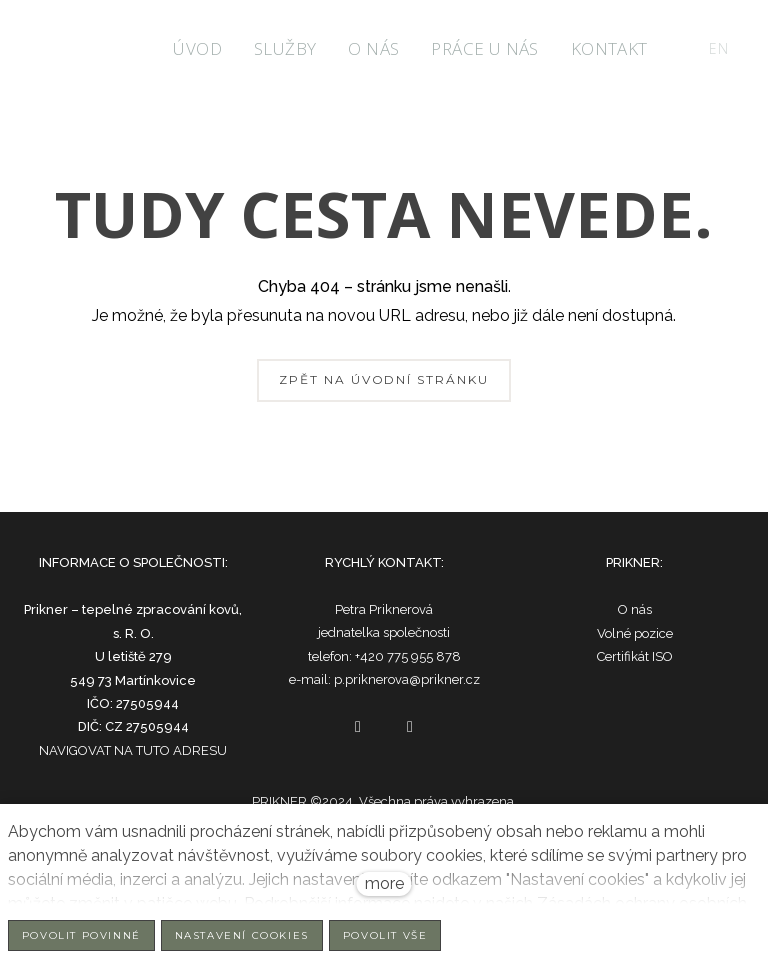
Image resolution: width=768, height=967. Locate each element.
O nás (635, 609)
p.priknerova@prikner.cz (407, 679)
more (384, 883)
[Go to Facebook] (358, 727)
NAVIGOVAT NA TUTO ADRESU (133, 750)
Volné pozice (635, 633)
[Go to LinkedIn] (410, 727)
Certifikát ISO (635, 656)
